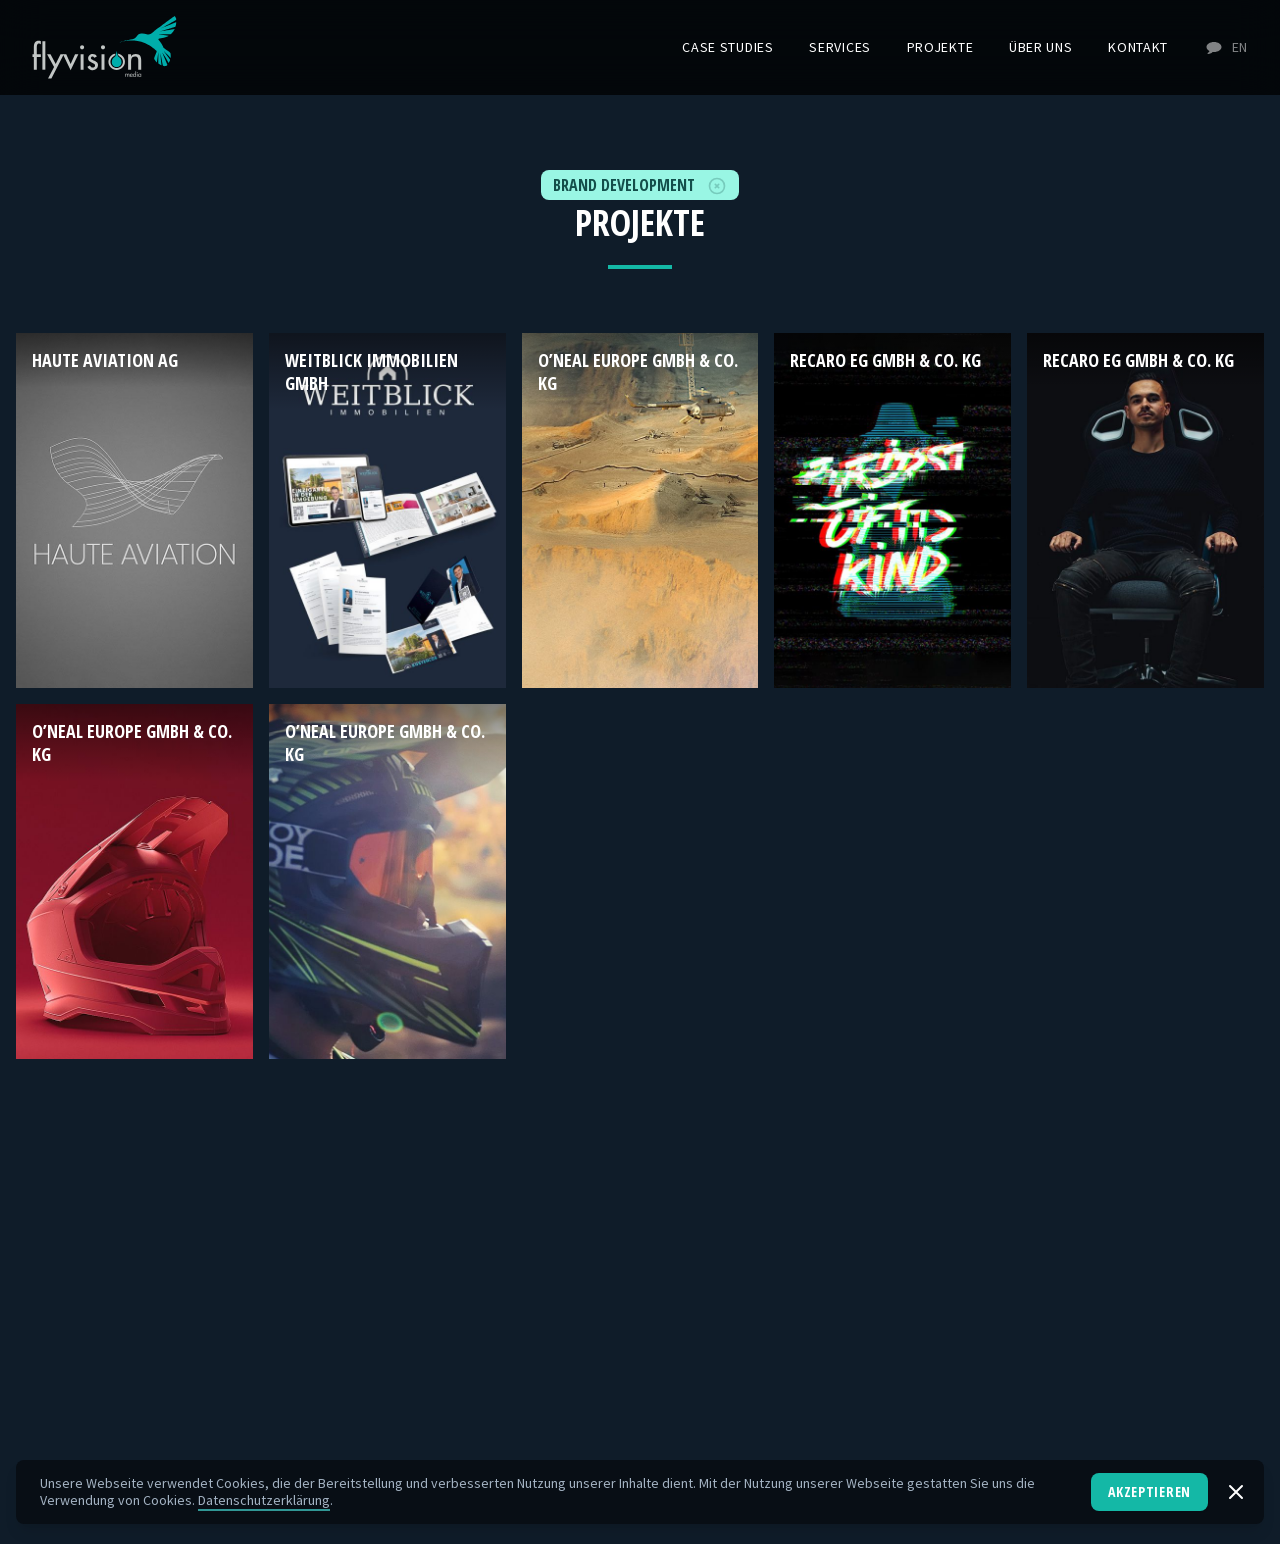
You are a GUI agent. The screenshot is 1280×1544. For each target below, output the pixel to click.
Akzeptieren (1149, 1491)
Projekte (940, 47)
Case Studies (727, 47)
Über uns (1041, 47)
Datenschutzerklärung (264, 1500)
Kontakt (1138, 47)
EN (1226, 47)
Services (840, 47)
